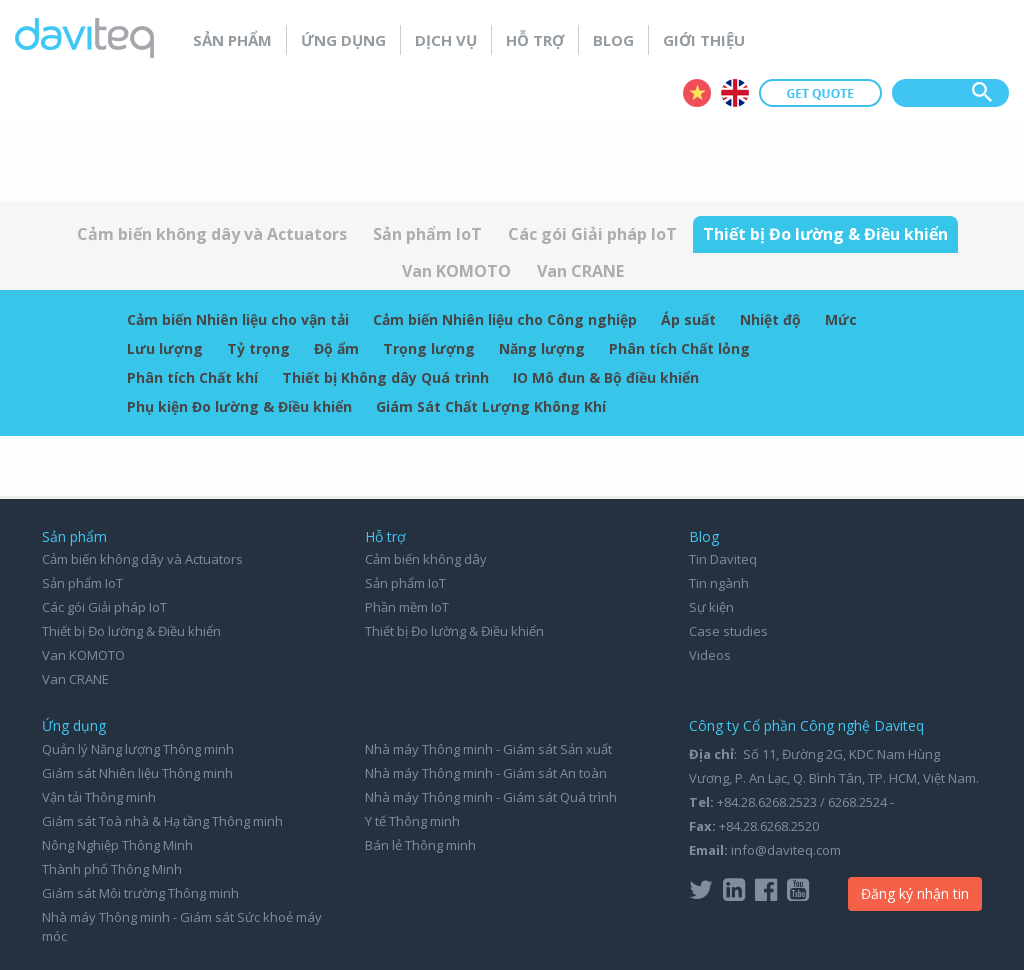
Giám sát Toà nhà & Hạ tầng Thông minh (162, 821)
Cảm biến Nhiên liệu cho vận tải (238, 319)
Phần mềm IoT (407, 607)
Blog (613, 40)
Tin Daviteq (723, 559)
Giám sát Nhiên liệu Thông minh (137, 773)
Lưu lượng (165, 348)
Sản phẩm (232, 40)
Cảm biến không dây (426, 559)
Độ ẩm (336, 348)
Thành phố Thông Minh (112, 869)
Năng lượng (542, 348)
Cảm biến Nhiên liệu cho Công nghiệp (505, 319)
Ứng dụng (343, 40)
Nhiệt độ (770, 319)
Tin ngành (719, 583)
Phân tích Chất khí (192, 377)
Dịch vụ (446, 40)
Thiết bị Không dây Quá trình (385, 377)
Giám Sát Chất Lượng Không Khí (491, 406)
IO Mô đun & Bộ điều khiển (606, 377)
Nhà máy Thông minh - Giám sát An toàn (486, 773)
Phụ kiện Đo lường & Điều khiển (239, 406)
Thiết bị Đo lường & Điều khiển (825, 234)
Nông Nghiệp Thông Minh (117, 845)
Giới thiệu (704, 40)
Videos (710, 655)
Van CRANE (580, 271)
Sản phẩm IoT (427, 234)
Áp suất (688, 319)
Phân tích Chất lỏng (679, 348)
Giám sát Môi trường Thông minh (140, 893)
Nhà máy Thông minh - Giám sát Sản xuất (488, 749)
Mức (841, 319)
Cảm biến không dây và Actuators (212, 234)
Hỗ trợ (535, 40)
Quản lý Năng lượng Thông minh (138, 749)
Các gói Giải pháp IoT (592, 234)
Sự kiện (711, 607)
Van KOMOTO (456, 271)
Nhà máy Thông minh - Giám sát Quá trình (491, 797)
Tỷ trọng (258, 348)
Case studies (728, 631)
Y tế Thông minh (412, 821)
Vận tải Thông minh (99, 797)
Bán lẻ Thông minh (420, 845)
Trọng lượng (429, 348)
